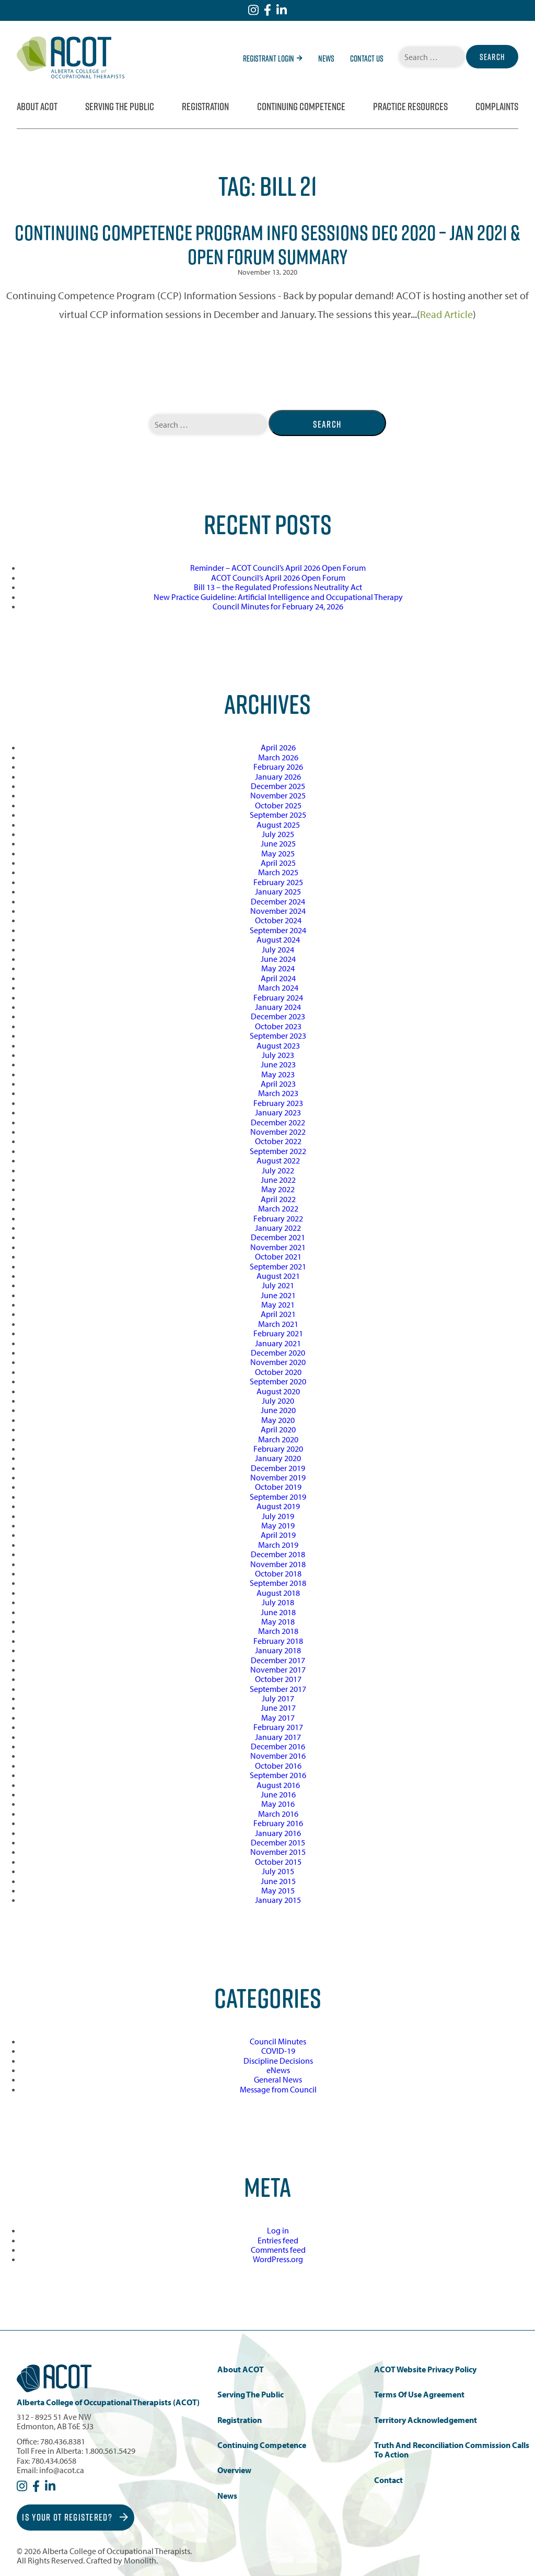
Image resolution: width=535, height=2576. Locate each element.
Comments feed (278, 2249)
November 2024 (278, 910)
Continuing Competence (301, 106)
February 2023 (278, 1103)
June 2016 (278, 1794)
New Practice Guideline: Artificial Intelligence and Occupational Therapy (278, 597)
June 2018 (278, 1612)
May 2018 (278, 1621)
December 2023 (278, 1016)
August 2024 (278, 939)
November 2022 (278, 1131)
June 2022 (278, 1179)
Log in (278, 2230)
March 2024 (278, 987)
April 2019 (278, 1535)
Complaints (496, 106)
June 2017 (278, 1707)
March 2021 (278, 1324)
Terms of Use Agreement (419, 2394)
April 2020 (278, 1429)
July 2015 (278, 1871)
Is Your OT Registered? (75, 2517)
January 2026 (278, 776)
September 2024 (278, 930)
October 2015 (278, 1861)
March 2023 (278, 1093)
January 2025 (278, 891)
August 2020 (278, 1391)
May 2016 (278, 1803)
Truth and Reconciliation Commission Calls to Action (451, 2450)
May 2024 (278, 968)
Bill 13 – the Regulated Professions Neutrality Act (278, 587)
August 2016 (278, 1785)
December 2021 (278, 1237)
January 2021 (278, 1343)
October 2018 (278, 1573)
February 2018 (278, 1641)
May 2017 (278, 1717)
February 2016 (278, 1823)
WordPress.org (278, 2259)
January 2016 (278, 1833)
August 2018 (278, 1592)
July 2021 (278, 1285)
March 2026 (278, 757)
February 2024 (278, 997)
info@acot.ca (61, 2470)
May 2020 (278, 1420)
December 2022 (278, 1122)
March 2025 (278, 872)
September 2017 (278, 1689)
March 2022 (278, 1208)
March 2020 (278, 1439)
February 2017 (278, 1727)
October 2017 (278, 1679)
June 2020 (278, 1410)
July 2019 (278, 1516)
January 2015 (278, 1900)
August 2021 (278, 1276)
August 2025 (278, 824)
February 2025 (278, 882)
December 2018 (278, 1554)
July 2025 (278, 834)
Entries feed (278, 2240)
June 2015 (278, 1881)
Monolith (140, 2560)
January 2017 (278, 1737)
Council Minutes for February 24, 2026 (278, 606)
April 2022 (278, 1199)
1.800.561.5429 (110, 2450)
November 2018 (278, 1564)
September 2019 (278, 1496)
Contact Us (366, 58)
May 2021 (278, 1304)
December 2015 (278, 1842)
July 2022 (278, 1170)
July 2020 (278, 1400)
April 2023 (278, 1083)
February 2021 (278, 1333)
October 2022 (278, 1141)
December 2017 (278, 1660)
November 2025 (278, 795)
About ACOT (37, 106)
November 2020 (278, 1362)
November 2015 (278, 1851)
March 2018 (278, 1631)
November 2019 (278, 1477)
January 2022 (278, 1227)
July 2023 (278, 1055)
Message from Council (278, 2089)
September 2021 (278, 1266)
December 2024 (278, 901)
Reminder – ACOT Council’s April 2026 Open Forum (278, 567)
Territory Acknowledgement (425, 2420)
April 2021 (278, 1314)
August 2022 (278, 1160)
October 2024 (278, 920)
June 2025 (278, 843)
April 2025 (278, 862)
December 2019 (278, 1468)
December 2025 (278, 786)
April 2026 (278, 747)
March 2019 (278, 1544)
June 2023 (278, 1064)
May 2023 (278, 1074)
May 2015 (278, 1890)
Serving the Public (119, 106)
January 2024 (278, 1007)
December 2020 (278, 1352)
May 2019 (278, 1525)
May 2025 (278, 853)
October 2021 (278, 1256)
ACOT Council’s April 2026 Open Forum (278, 577)
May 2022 (278, 1189)
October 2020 (278, 1372)
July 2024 (278, 949)
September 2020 (278, 1381)
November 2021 (278, 1247)
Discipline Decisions (278, 2060)
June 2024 (278, 959)
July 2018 (278, 1602)
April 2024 (278, 978)
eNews (278, 2070)
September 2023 (278, 1035)
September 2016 (278, 1775)
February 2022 (278, 1218)
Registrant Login (273, 58)
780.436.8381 (62, 2441)
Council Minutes (278, 2041)
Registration (205, 106)
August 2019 (278, 1506)
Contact (388, 2480)
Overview (234, 2470)
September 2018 (278, 1583)
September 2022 (278, 1151)
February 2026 (278, 766)
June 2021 (278, 1295)
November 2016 (278, 1755)
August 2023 (278, 1045)
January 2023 (278, 1112)
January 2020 (278, 1458)
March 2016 (278, 1813)
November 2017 (278, 1669)
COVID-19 (278, 2050)
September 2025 (278, 814)
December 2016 (278, 1746)
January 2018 (278, 1650)
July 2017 (278, 1698)
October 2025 (278, 805)
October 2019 (278, 1486)
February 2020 (278, 1448)
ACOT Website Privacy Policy (425, 2369)
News (326, 58)
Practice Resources (410, 106)
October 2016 (278, 1765)
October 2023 (278, 1026)
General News (278, 2079)
